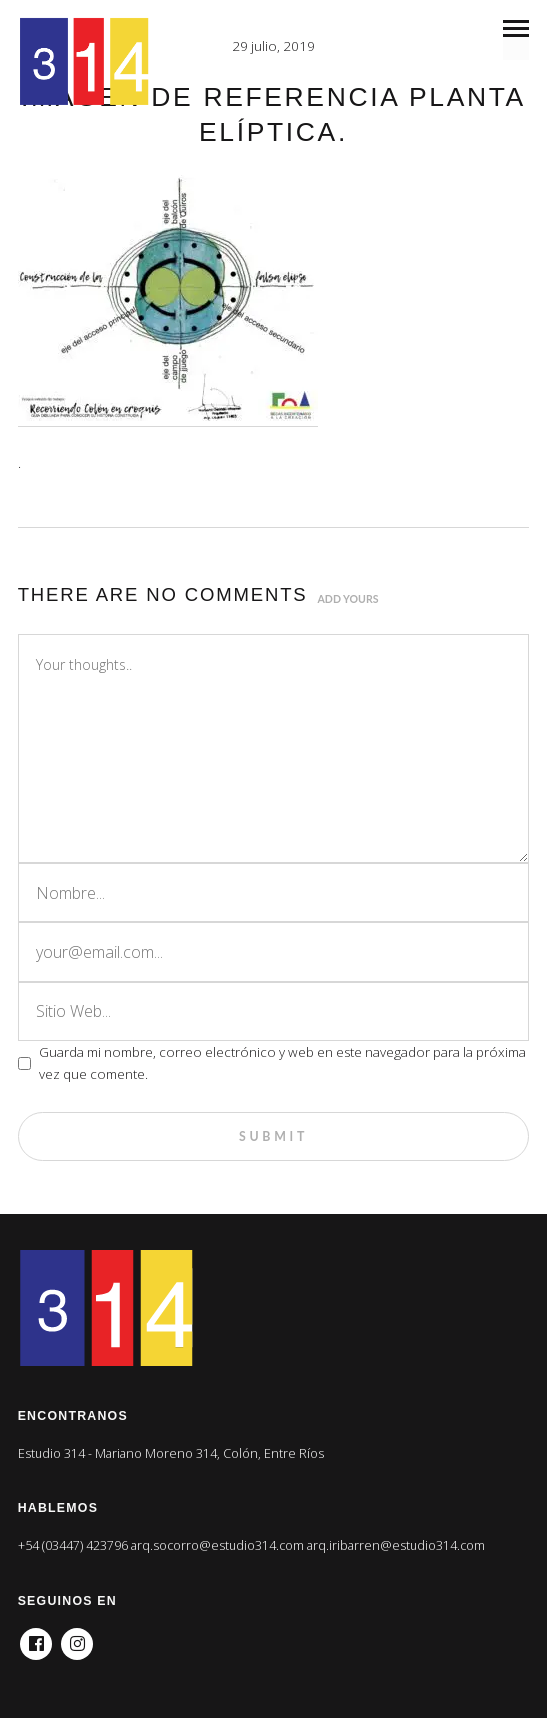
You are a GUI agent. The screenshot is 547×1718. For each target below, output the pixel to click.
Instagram (77, 1638)
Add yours (348, 599)
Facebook (36, 1638)
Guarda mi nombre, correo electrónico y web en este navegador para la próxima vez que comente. (282, 1063)
